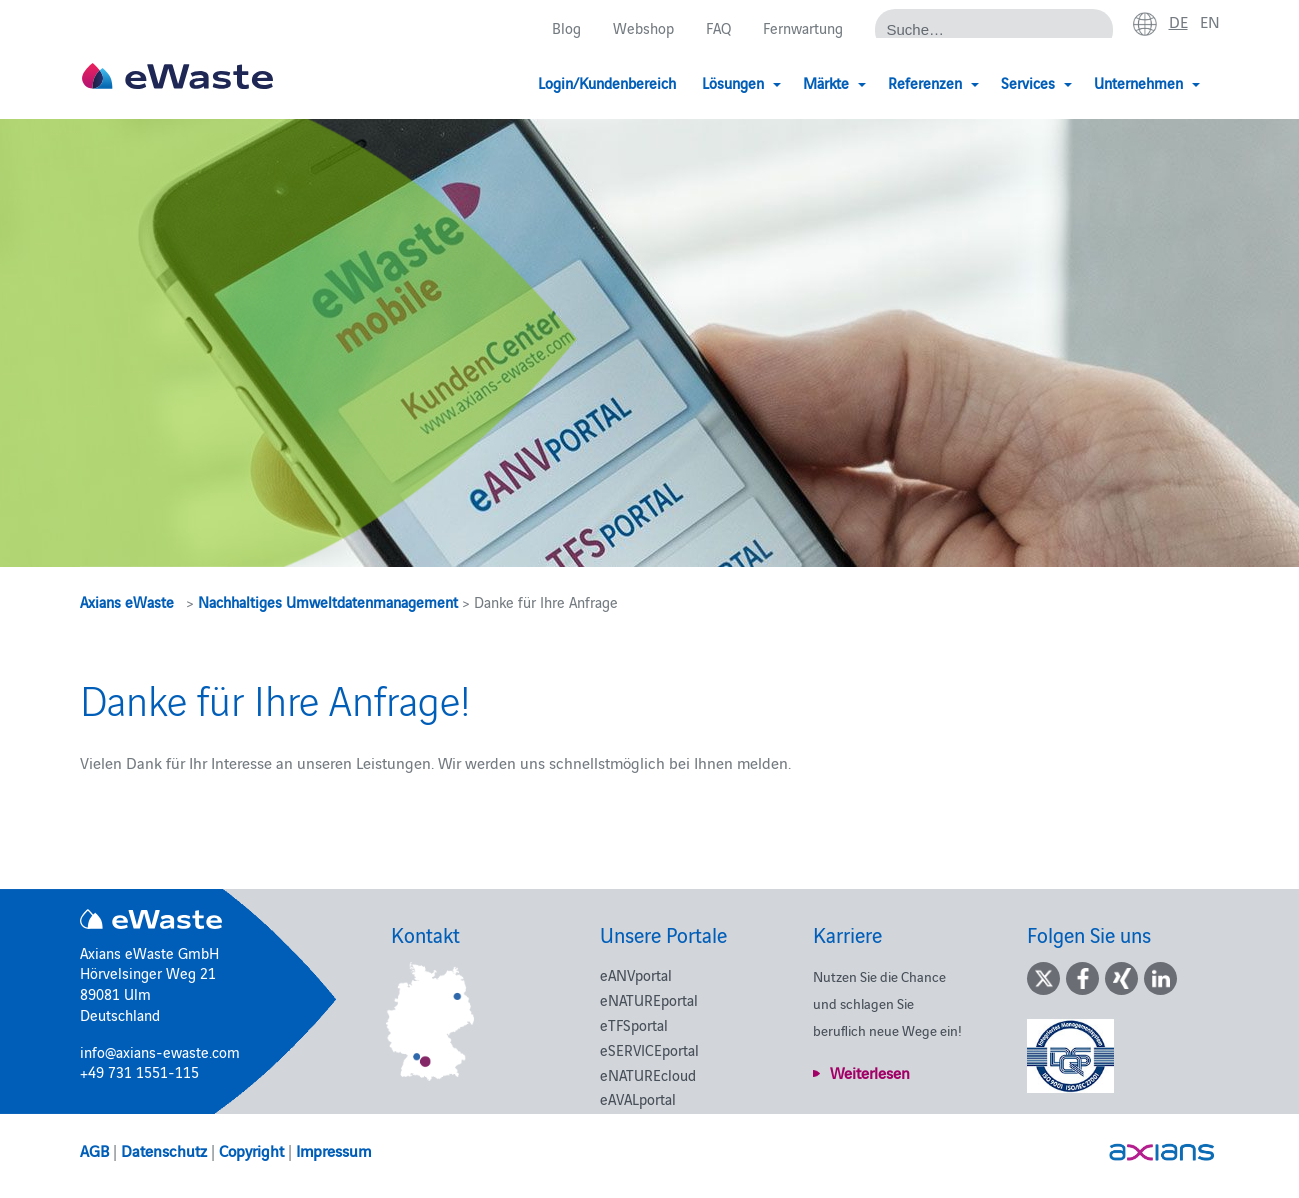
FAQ (718, 27)
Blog (566, 27)
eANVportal (636, 974)
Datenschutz (164, 1150)
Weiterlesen (870, 1072)
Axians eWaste (127, 601)
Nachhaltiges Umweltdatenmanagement (328, 601)
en (1210, 21)
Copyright (251, 1150)
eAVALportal (638, 1098)
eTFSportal (634, 1024)
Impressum (333, 1150)
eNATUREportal (649, 999)
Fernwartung (803, 27)
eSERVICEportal (649, 1049)
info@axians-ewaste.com (160, 1051)
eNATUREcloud (648, 1074)
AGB (94, 1150)
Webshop (643, 27)
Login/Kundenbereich (607, 82)
